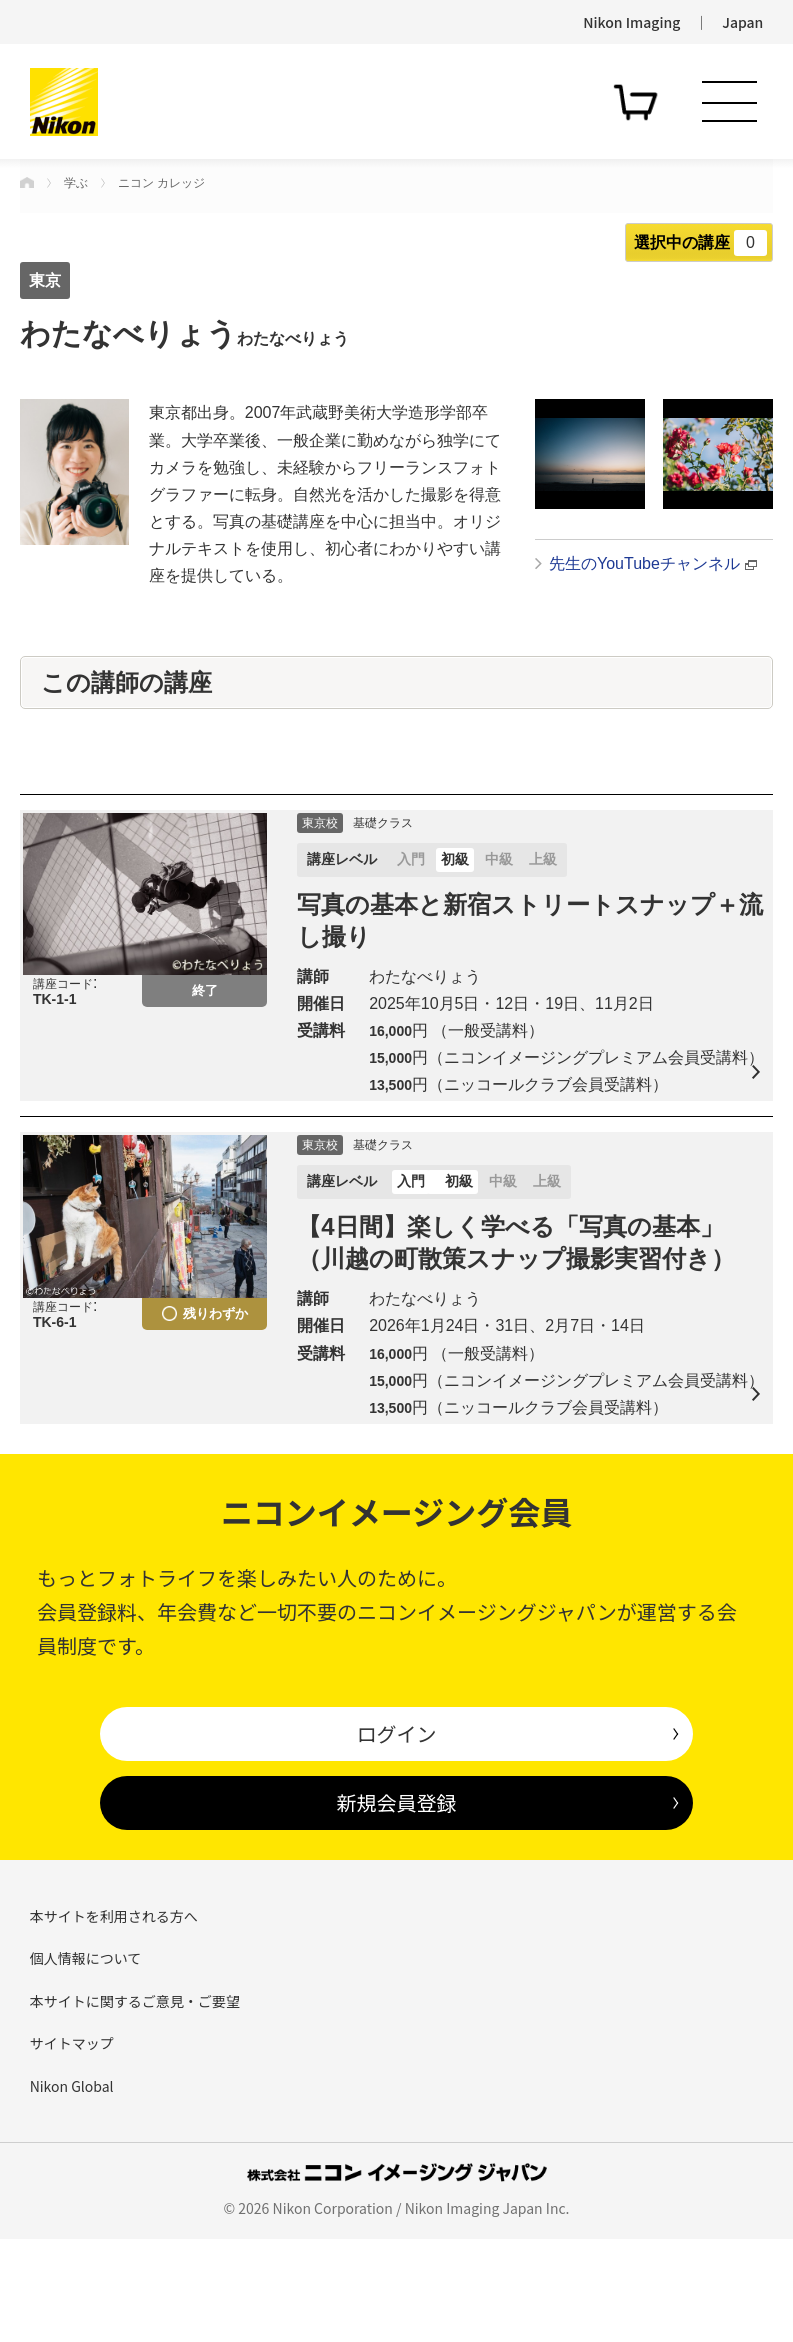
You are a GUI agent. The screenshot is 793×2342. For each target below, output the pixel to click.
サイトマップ (72, 2146)
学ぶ (76, 183)
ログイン (396, 1836)
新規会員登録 (396, 1905)
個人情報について (86, 2061)
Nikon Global (72, 2188)
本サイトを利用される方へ (114, 2019)
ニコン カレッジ (161, 183)
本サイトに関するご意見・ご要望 (135, 2103)
